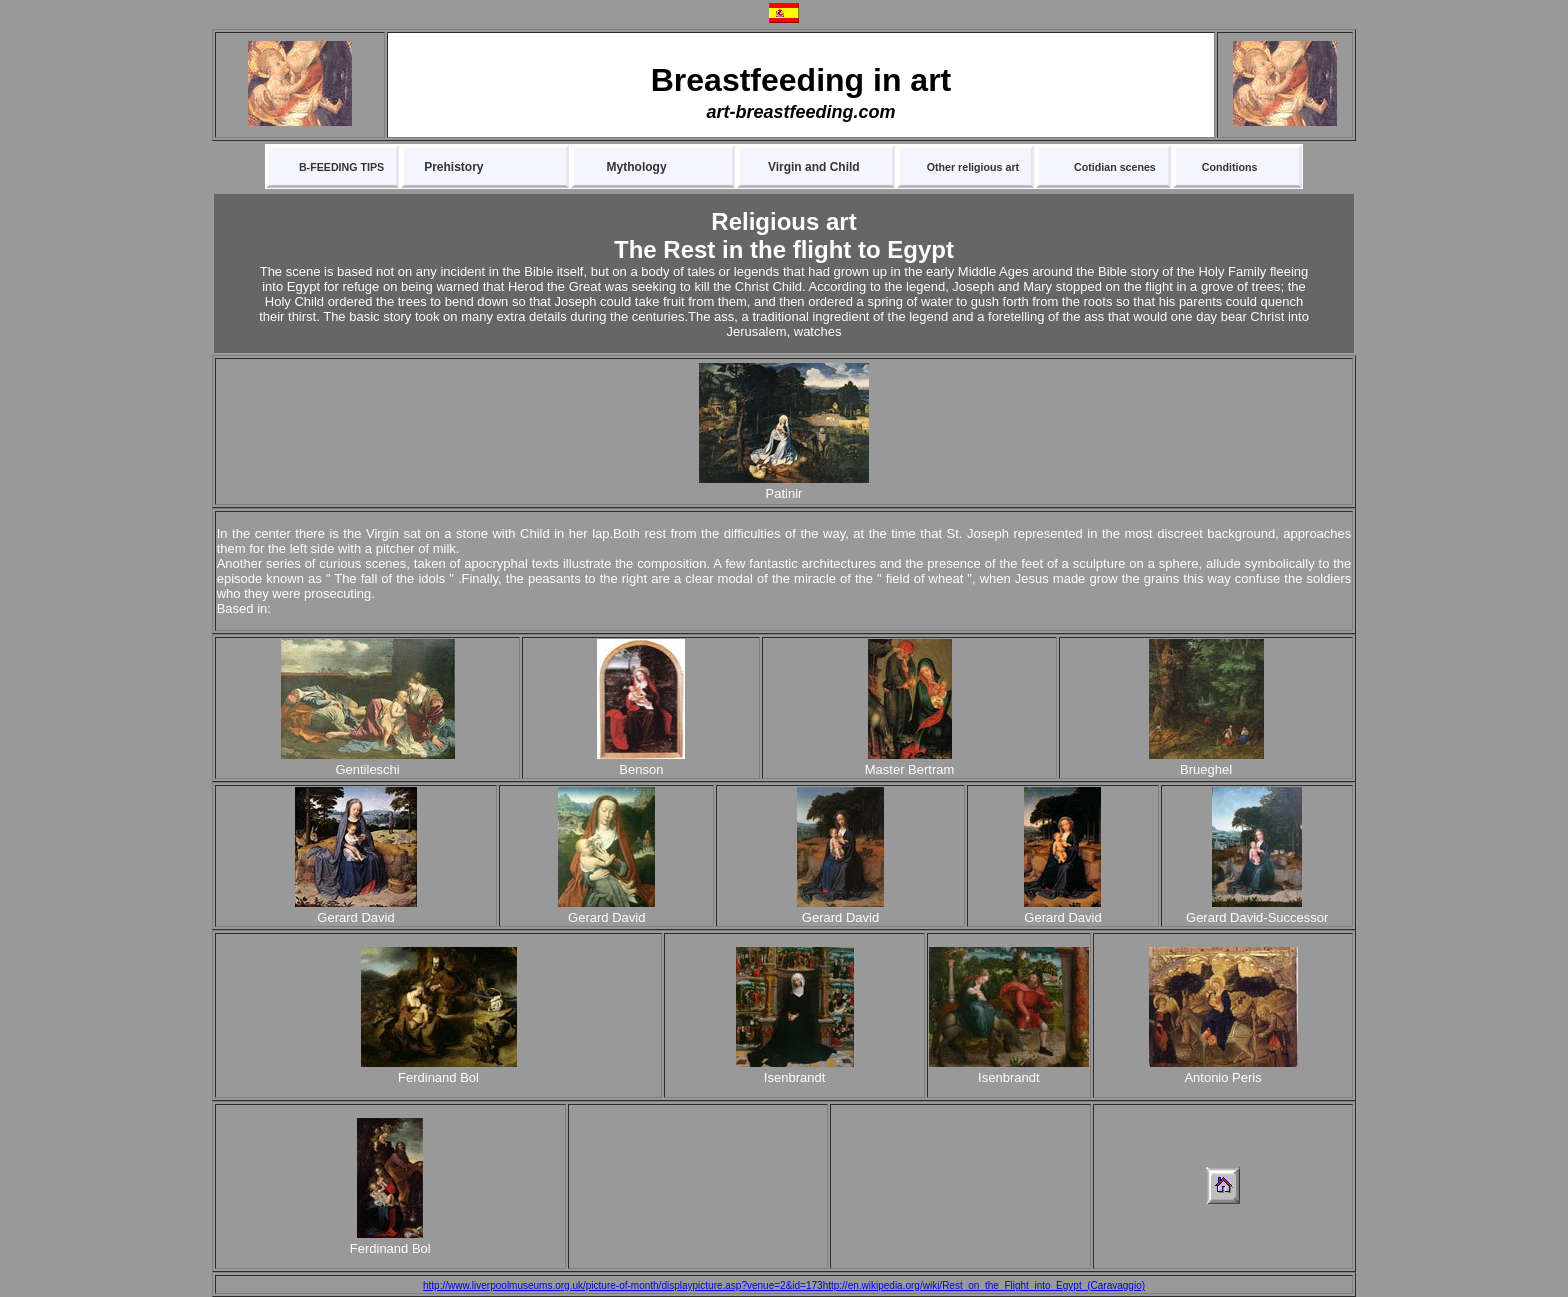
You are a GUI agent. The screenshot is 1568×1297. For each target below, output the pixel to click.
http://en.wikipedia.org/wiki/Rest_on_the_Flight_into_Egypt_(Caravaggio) (984, 1285)
